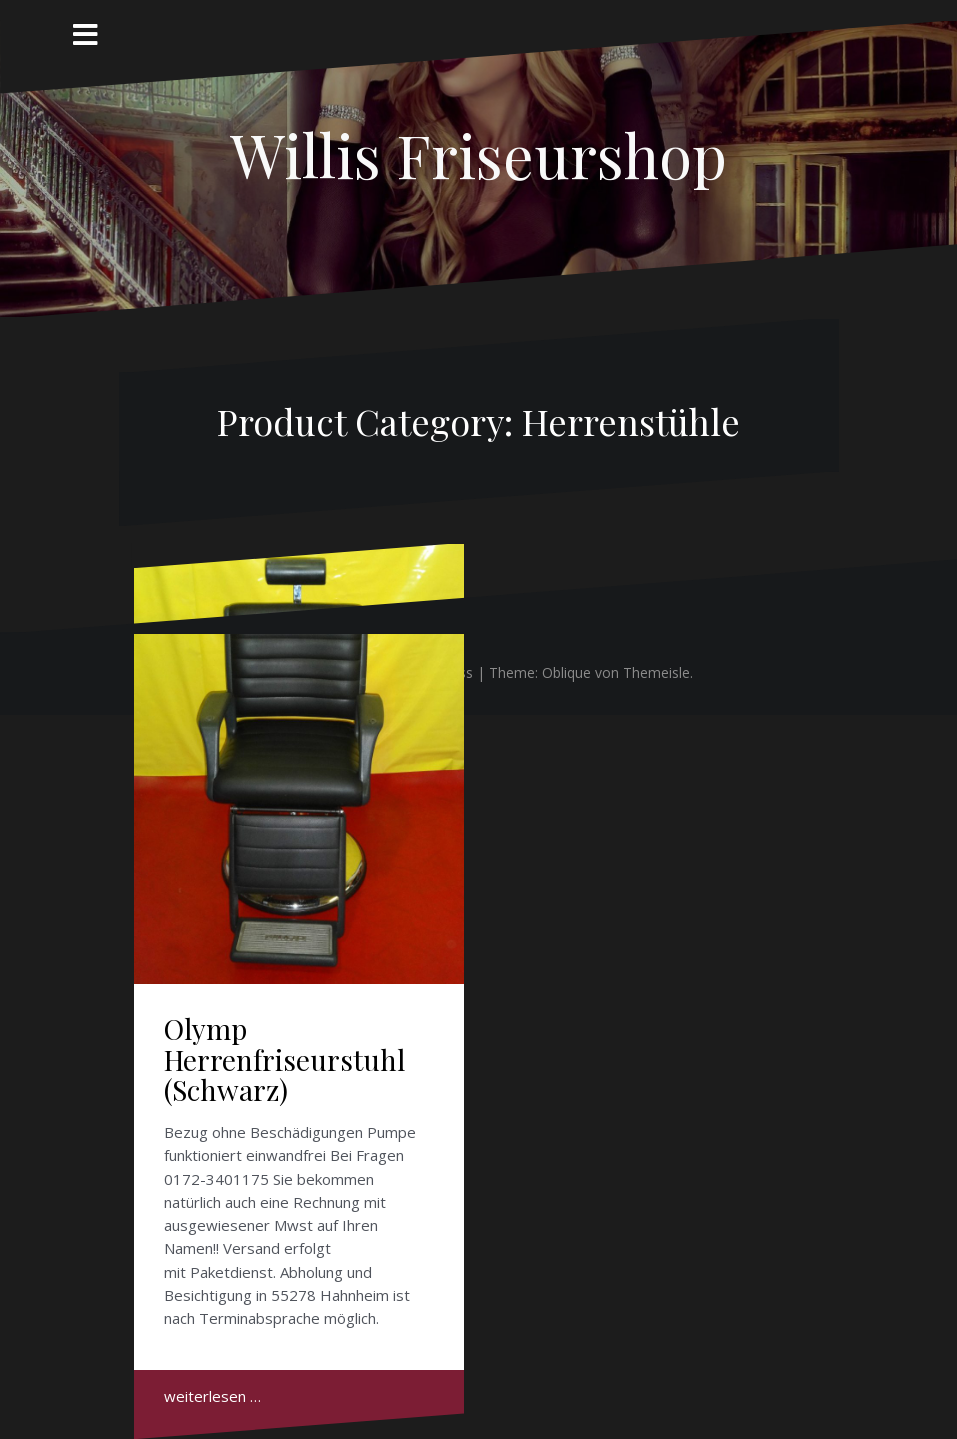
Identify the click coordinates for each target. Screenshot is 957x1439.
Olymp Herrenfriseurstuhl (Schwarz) (284, 1059)
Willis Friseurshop (478, 154)
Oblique (566, 672)
